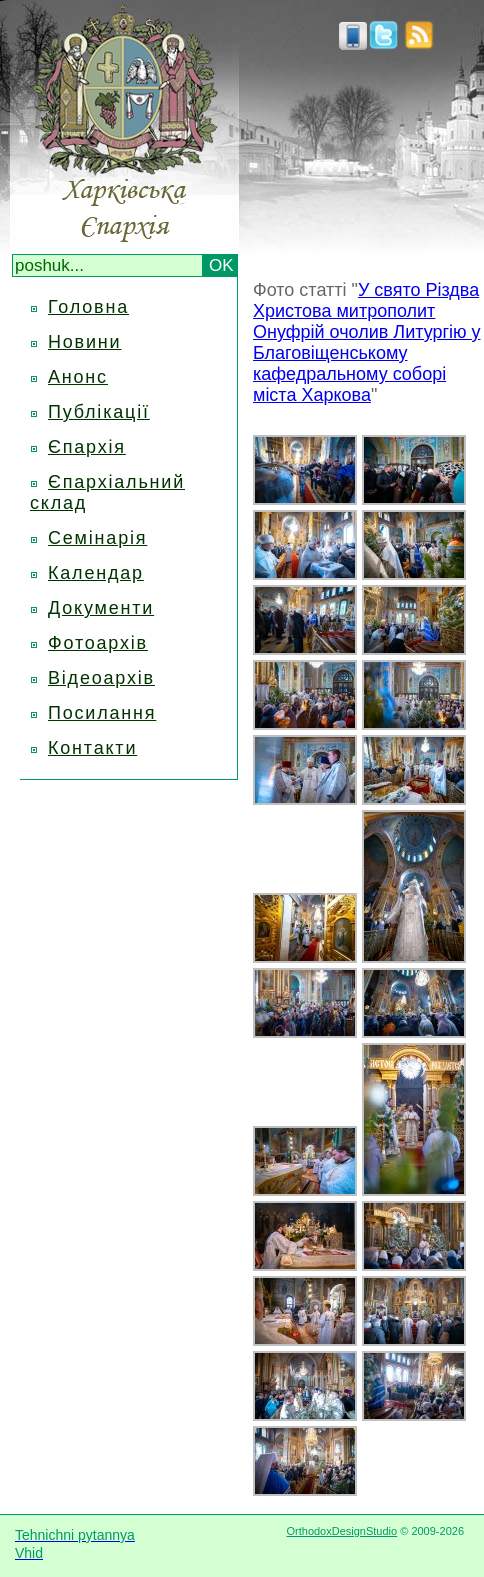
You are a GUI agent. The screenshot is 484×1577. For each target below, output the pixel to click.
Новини (84, 342)
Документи (101, 608)
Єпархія (87, 447)
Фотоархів (98, 643)
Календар (96, 573)
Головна (88, 307)
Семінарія (97, 538)
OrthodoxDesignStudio (341, 1531)
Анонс (78, 377)
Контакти (92, 748)
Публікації (99, 412)
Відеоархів (101, 678)
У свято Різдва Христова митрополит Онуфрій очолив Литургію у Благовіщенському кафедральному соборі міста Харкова (367, 342)
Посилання (102, 713)
